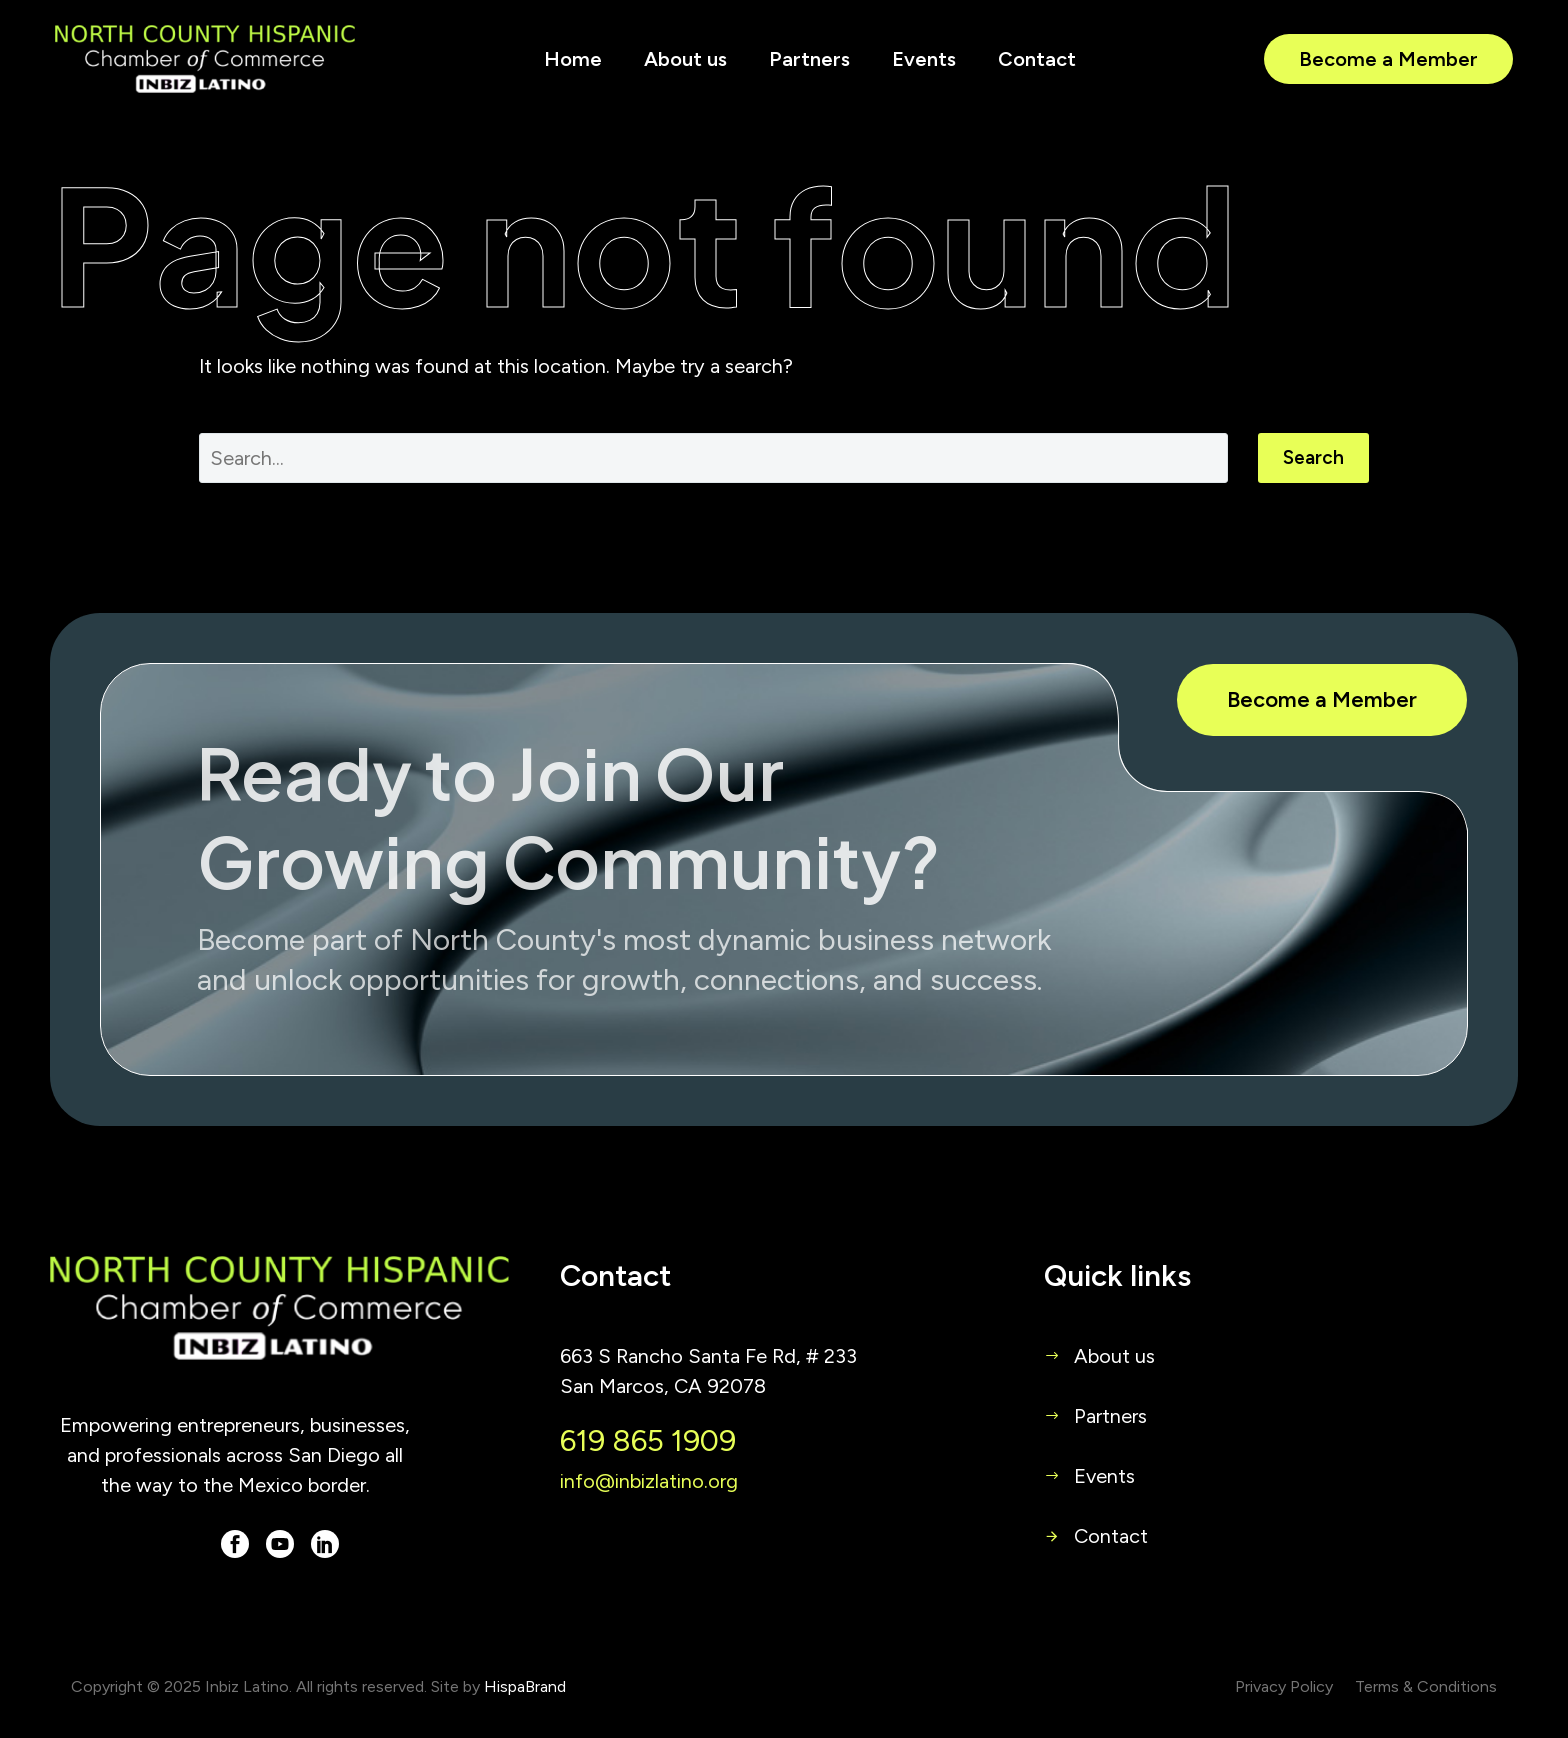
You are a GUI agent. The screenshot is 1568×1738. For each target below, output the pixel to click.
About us (685, 59)
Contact (1037, 59)
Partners (809, 59)
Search (1313, 457)
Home (573, 59)
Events (924, 59)
